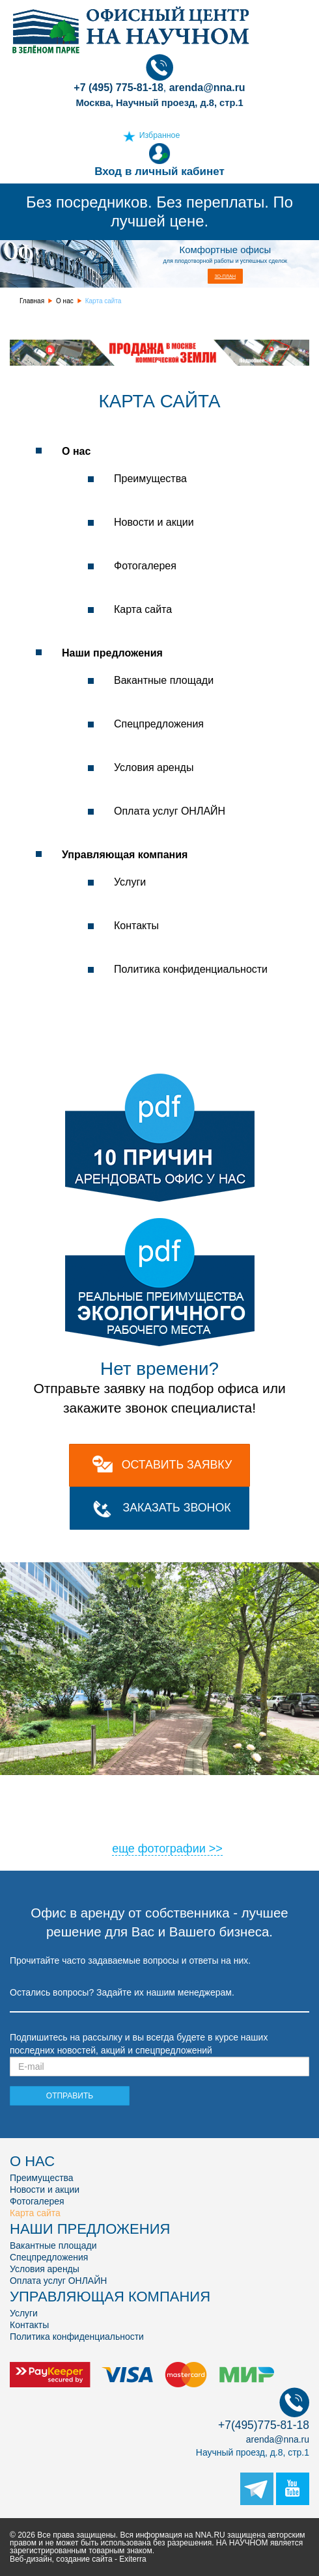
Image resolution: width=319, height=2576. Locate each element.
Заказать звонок (176, 1507)
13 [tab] (247, 1784)
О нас (65, 301)
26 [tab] (188, 1801)
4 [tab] (71, 1784)
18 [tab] (32, 1801)
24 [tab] (149, 1801)
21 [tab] (91, 1801)
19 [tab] (52, 1801)
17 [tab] (13, 1801)
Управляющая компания (124, 854)
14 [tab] (266, 1784)
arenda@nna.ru (277, 2439)
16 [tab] (305, 1784)
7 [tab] (130, 1784)
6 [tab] (110, 1784)
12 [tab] (227, 1784)
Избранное (159, 135)
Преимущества (150, 478)
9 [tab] (169, 1784)
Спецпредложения (159, 723)
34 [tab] (169, 1817)
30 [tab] (266, 1801)
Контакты (136, 925)
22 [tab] (110, 1801)
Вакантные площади (164, 680)
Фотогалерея (145, 565)
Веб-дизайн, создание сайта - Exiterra (78, 2559)
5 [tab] (91, 1784)
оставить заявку (177, 1464)
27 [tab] (208, 1801)
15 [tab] (286, 1784)
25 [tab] (169, 1801)
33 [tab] (149, 1817)
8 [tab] (149, 1784)
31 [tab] (286, 1801)
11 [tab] (208, 1784)
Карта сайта (143, 609)
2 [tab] (32, 1784)
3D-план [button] (225, 276)
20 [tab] (71, 1801)
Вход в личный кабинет (159, 159)
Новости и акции (154, 522)
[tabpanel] (159, 1668)
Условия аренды (153, 767)
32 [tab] (305, 1801)
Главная (32, 301)
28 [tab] (227, 1801)
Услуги (130, 882)
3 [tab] (52, 1784)
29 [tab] (247, 1801)
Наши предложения (112, 652)
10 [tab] (188, 1784)
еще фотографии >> (167, 1848)
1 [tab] (13, 1784)
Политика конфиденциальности (191, 969)
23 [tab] (130, 1801)
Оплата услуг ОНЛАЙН (169, 811)
